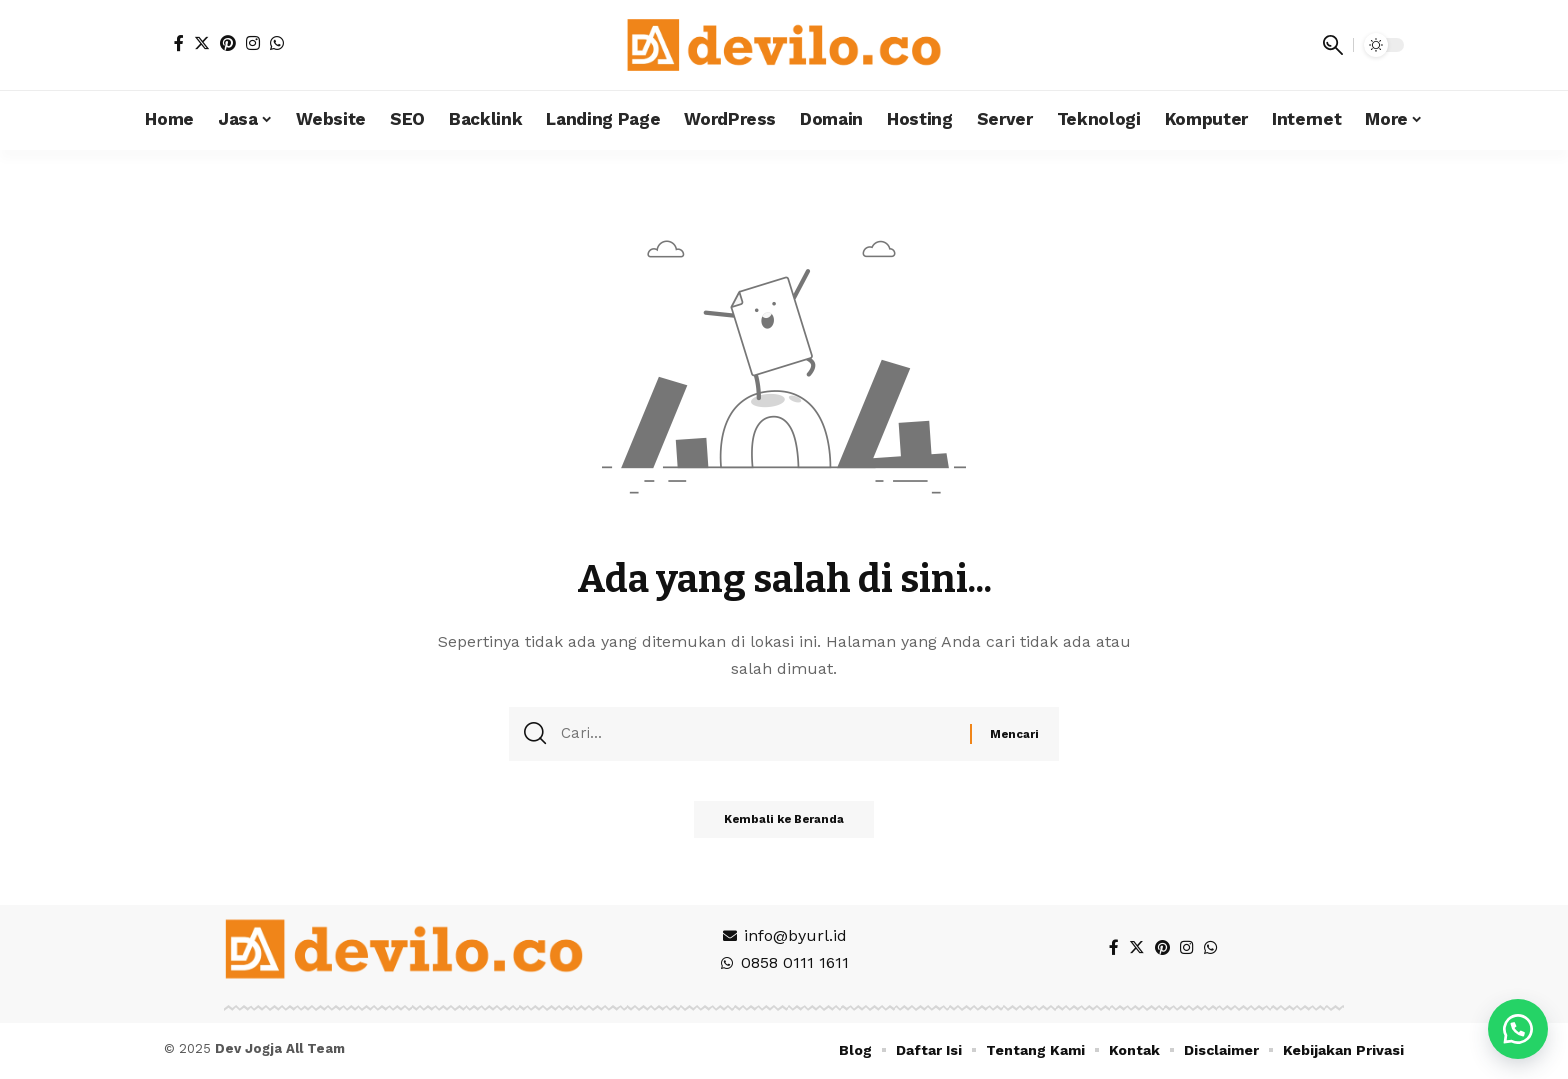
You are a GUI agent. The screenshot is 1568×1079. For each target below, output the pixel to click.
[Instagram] (253, 43)
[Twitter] (202, 43)
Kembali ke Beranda (784, 827)
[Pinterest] (228, 43)
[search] (1333, 45)
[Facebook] (179, 43)
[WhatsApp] (277, 43)
